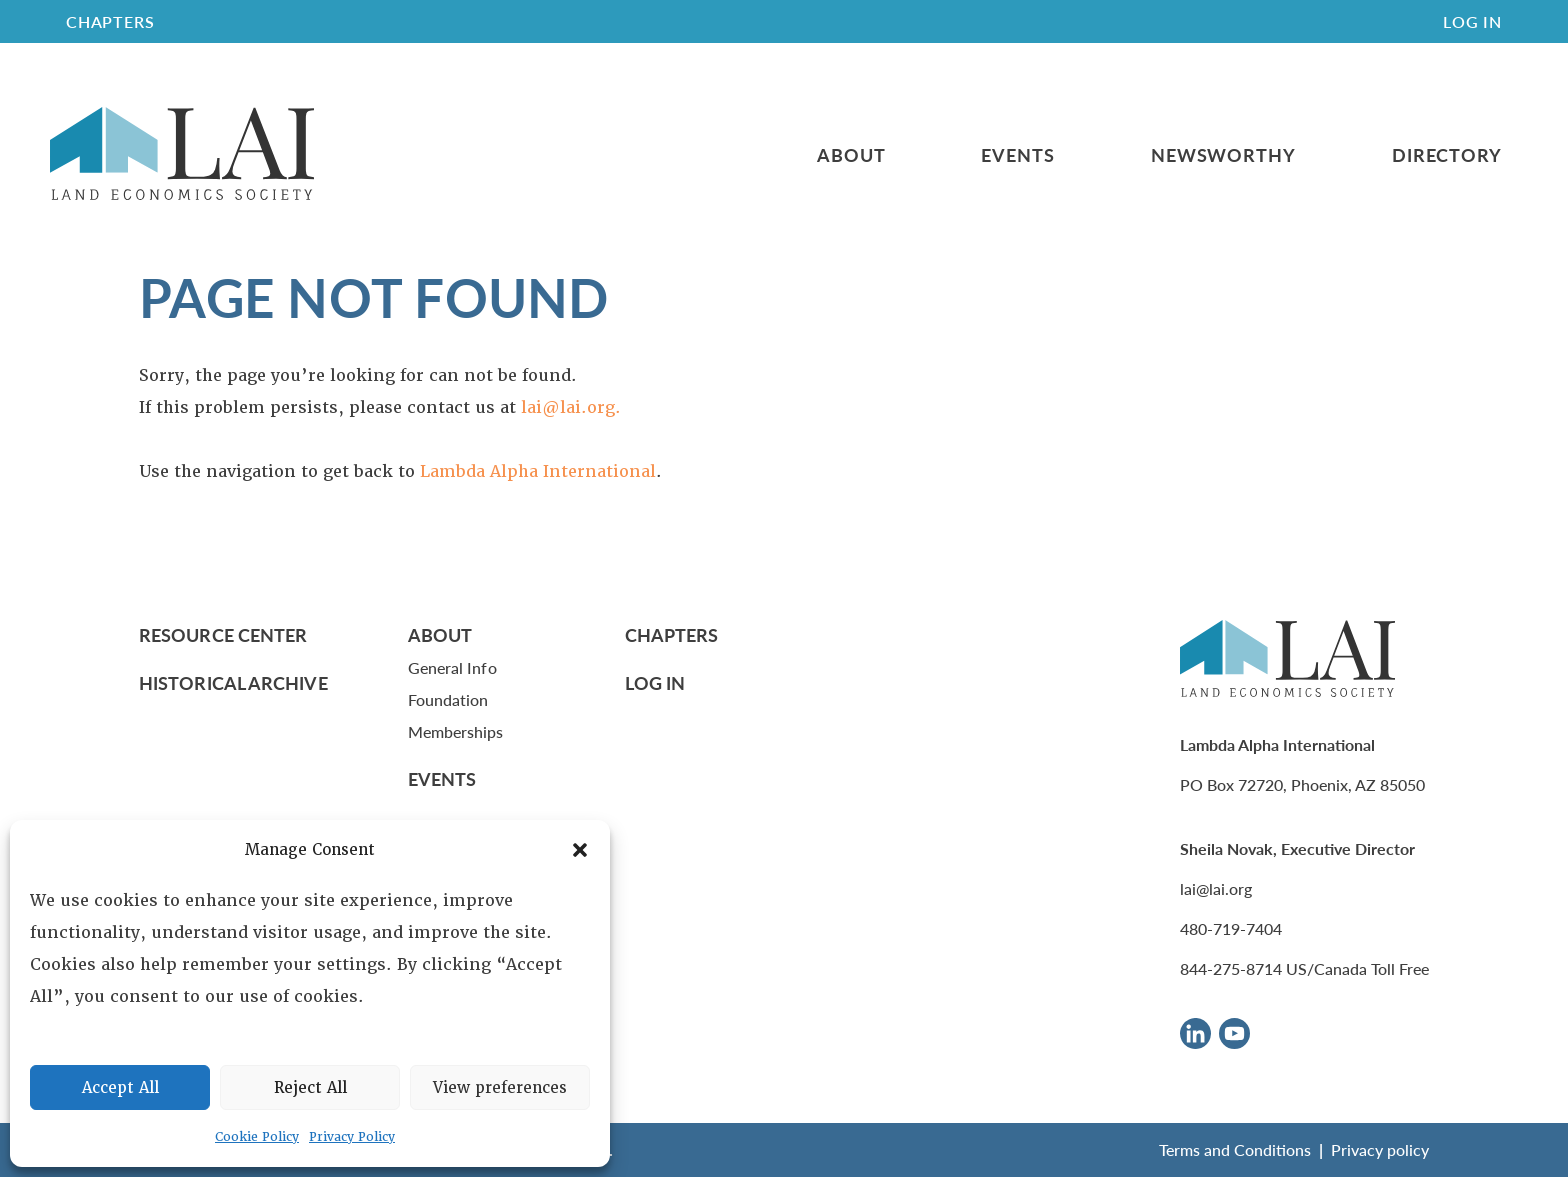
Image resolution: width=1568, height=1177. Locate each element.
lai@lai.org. (571, 407)
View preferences (500, 1088)
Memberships (456, 731)
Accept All (120, 1088)
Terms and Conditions (1235, 1149)
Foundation (448, 699)
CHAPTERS (110, 21)
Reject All (310, 1088)
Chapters (672, 634)
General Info (452, 667)
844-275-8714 (1231, 968)
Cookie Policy (257, 1137)
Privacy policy (1380, 1149)
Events (1017, 155)
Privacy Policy (352, 1137)
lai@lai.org (1216, 888)
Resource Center (223, 634)
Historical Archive (233, 682)
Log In (1472, 21)
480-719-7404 (1231, 928)
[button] (580, 850)
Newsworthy (1223, 155)
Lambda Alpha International (538, 471)
